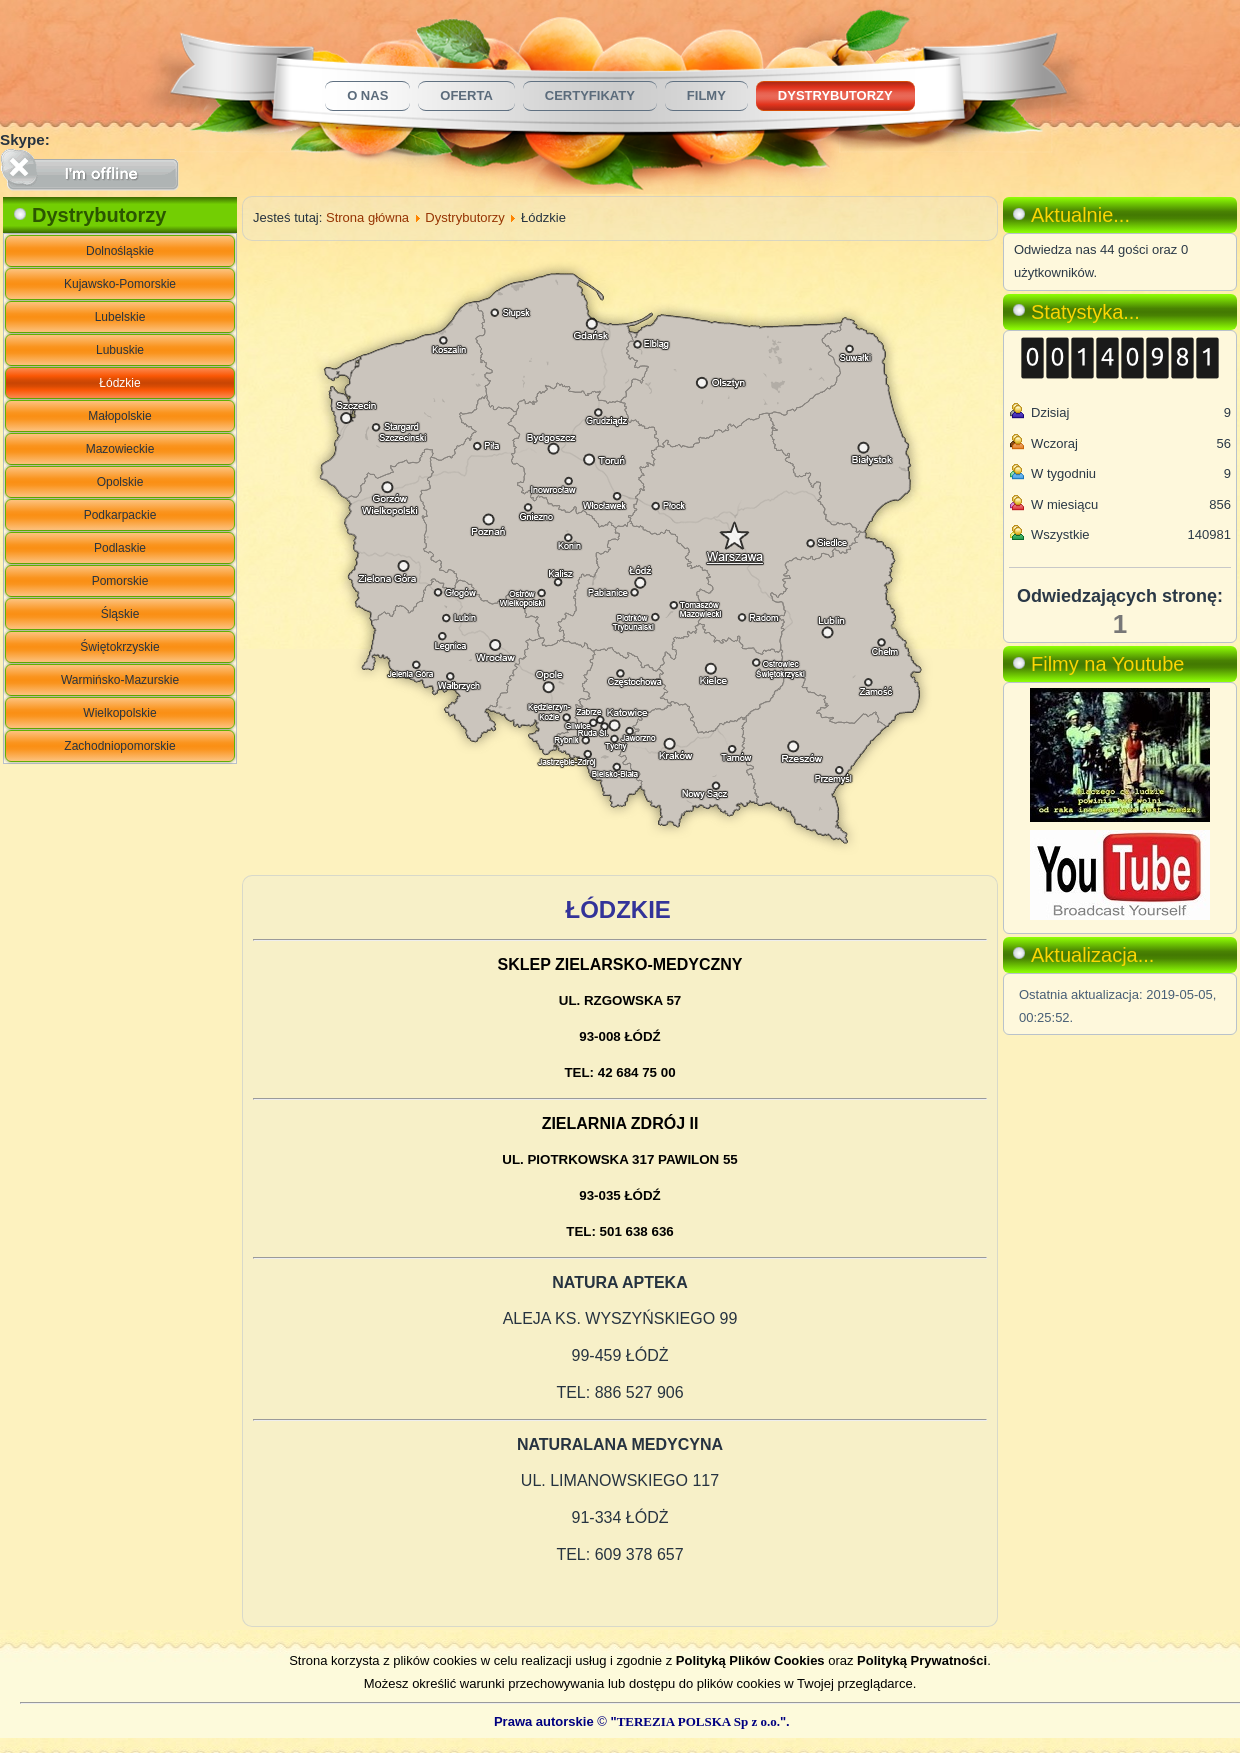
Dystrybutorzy (835, 95)
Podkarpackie (120, 515)
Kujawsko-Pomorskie (120, 284)
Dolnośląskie (120, 251)
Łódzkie (119, 383)
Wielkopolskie (119, 713)
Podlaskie (120, 548)
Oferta (466, 95)
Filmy (706, 95)
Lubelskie (120, 317)
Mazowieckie (120, 449)
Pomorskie (120, 581)
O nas (367, 95)
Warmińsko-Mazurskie (120, 680)
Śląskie (120, 614)
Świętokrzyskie (119, 647)
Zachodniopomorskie (119, 746)
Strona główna (367, 217)
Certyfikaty (590, 95)
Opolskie (120, 482)
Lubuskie (120, 350)
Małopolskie (119, 416)
